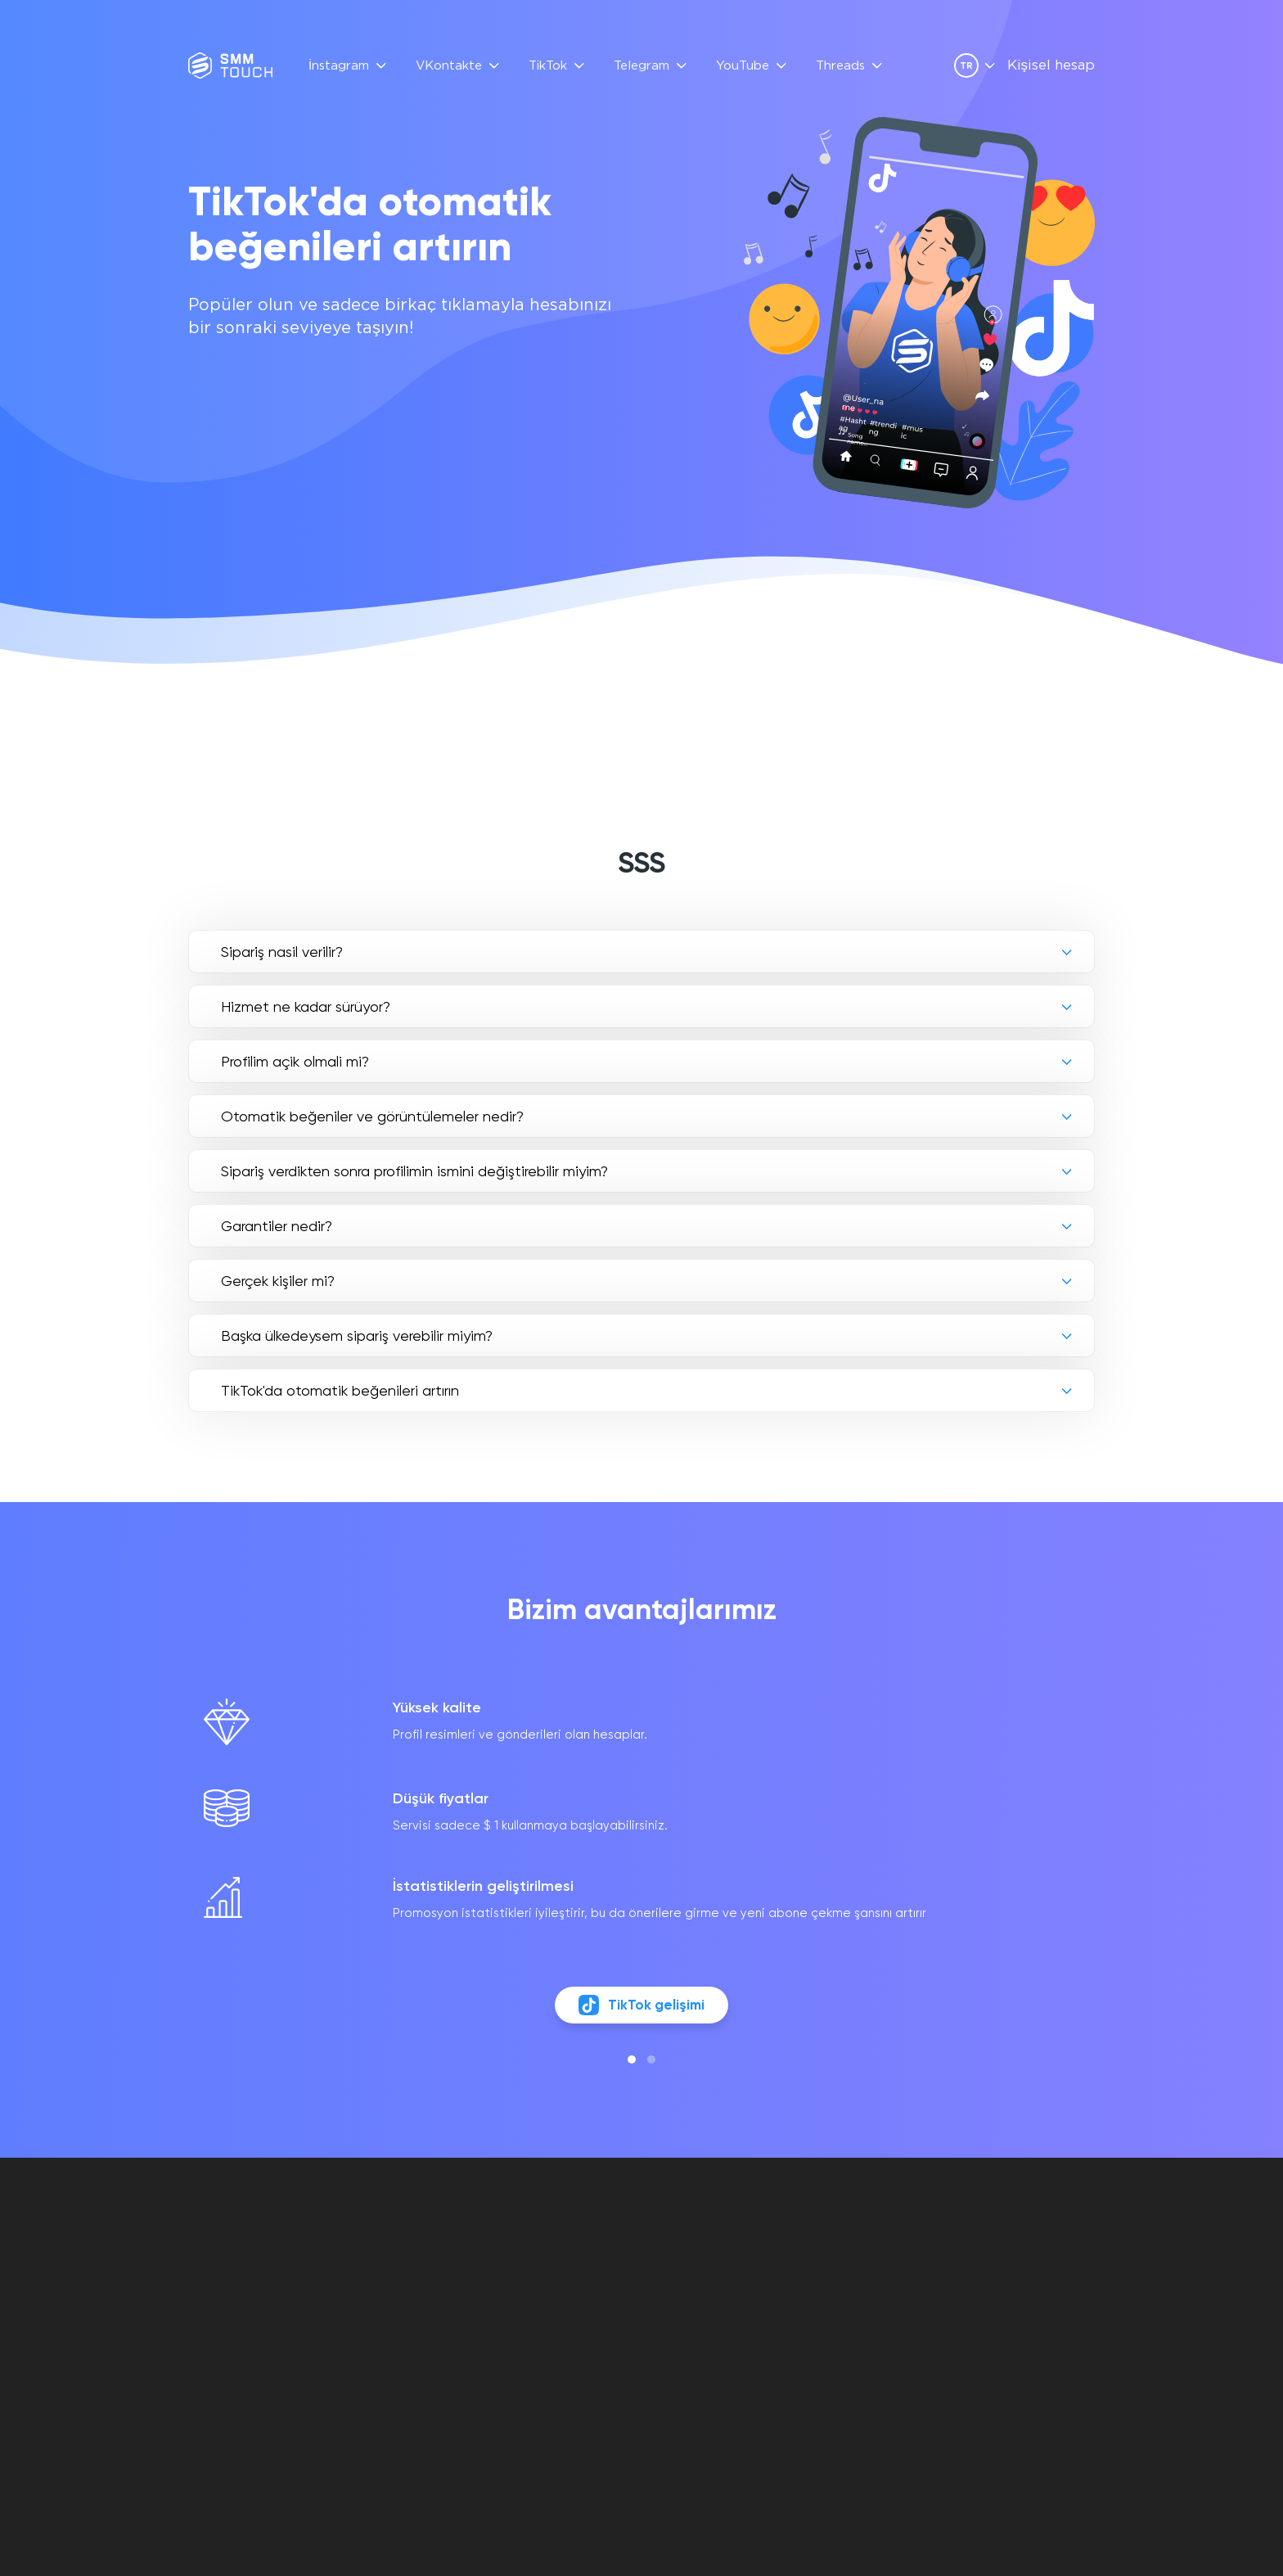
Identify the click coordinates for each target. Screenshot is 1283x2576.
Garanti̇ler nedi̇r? (276, 1225)
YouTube (742, 66)
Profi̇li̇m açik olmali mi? (295, 1061)
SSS (522, 2257)
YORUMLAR (543, 2276)
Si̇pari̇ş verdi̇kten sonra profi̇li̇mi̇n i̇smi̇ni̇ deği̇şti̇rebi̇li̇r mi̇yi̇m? (414, 1171)
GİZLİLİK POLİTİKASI (699, 2294)
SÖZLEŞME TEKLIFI (695, 2276)
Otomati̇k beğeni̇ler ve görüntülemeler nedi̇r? (372, 1116)
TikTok (548, 66)
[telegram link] (1000, 2300)
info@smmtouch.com (1027, 2265)
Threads (840, 66)
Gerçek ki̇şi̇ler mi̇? (278, 1280)
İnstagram (338, 66)
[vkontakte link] (972, 2300)
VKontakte (449, 66)
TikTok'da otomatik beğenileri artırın (340, 1390)
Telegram (641, 66)
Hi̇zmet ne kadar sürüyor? (305, 1006)
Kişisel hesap (1051, 66)
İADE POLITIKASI (689, 2313)
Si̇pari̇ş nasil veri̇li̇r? (282, 951)
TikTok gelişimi (642, 2013)
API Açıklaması (556, 2294)
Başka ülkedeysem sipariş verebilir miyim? (357, 1335)
